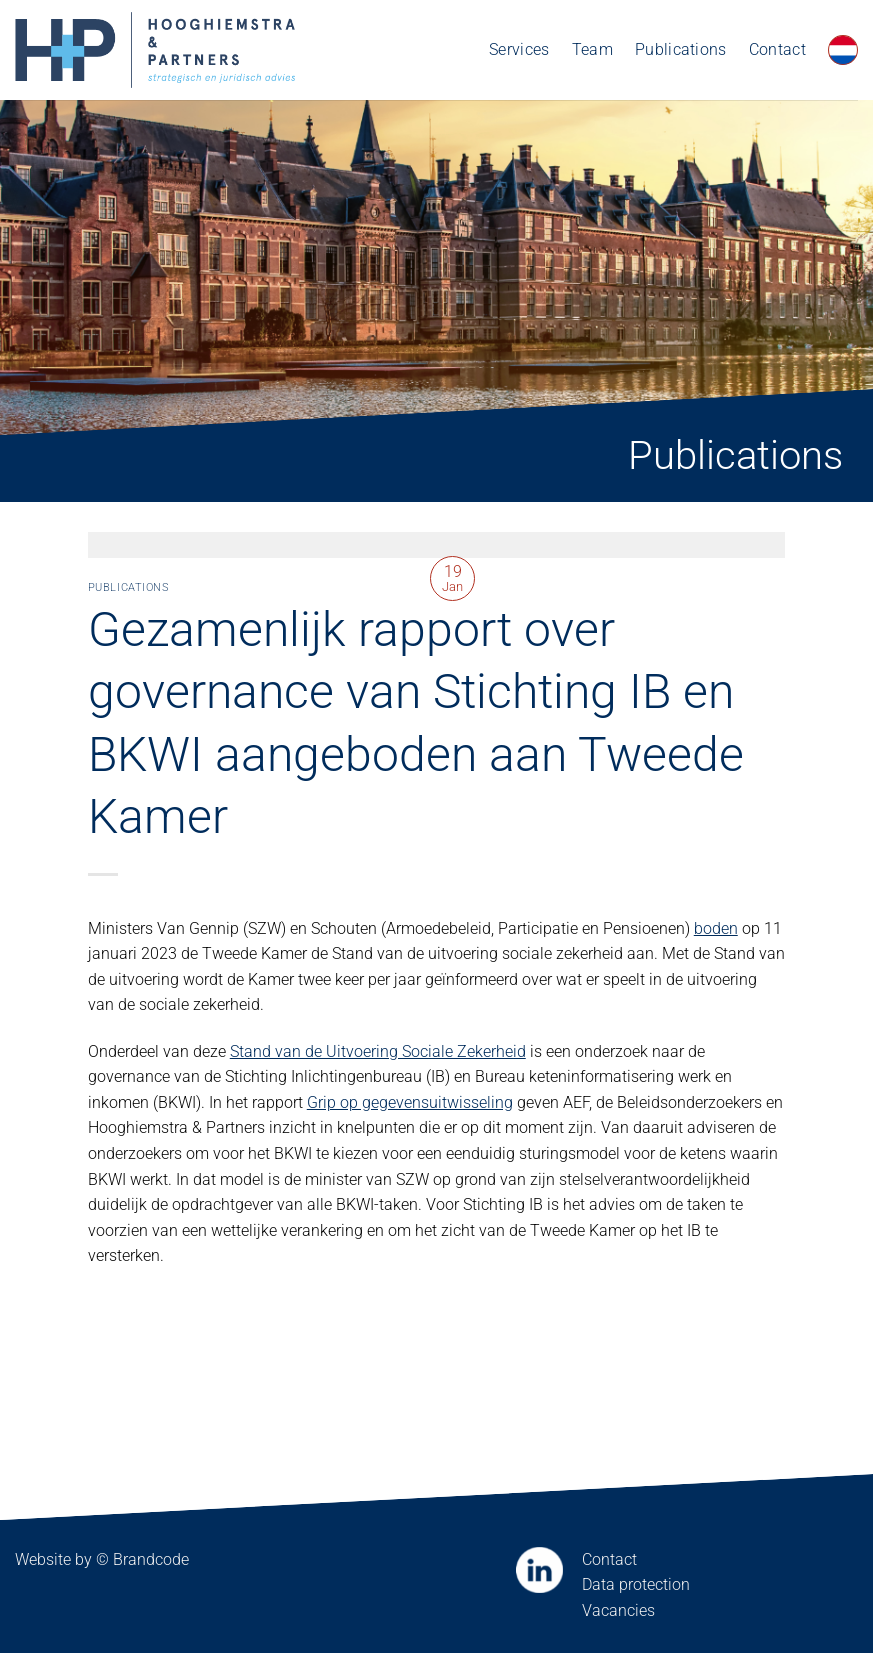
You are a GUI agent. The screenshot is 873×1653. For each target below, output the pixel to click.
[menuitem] (843, 50)
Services (519, 49)
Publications (681, 49)
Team (592, 49)
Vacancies (618, 1610)
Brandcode (151, 1559)
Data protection (636, 1584)
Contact (777, 49)
